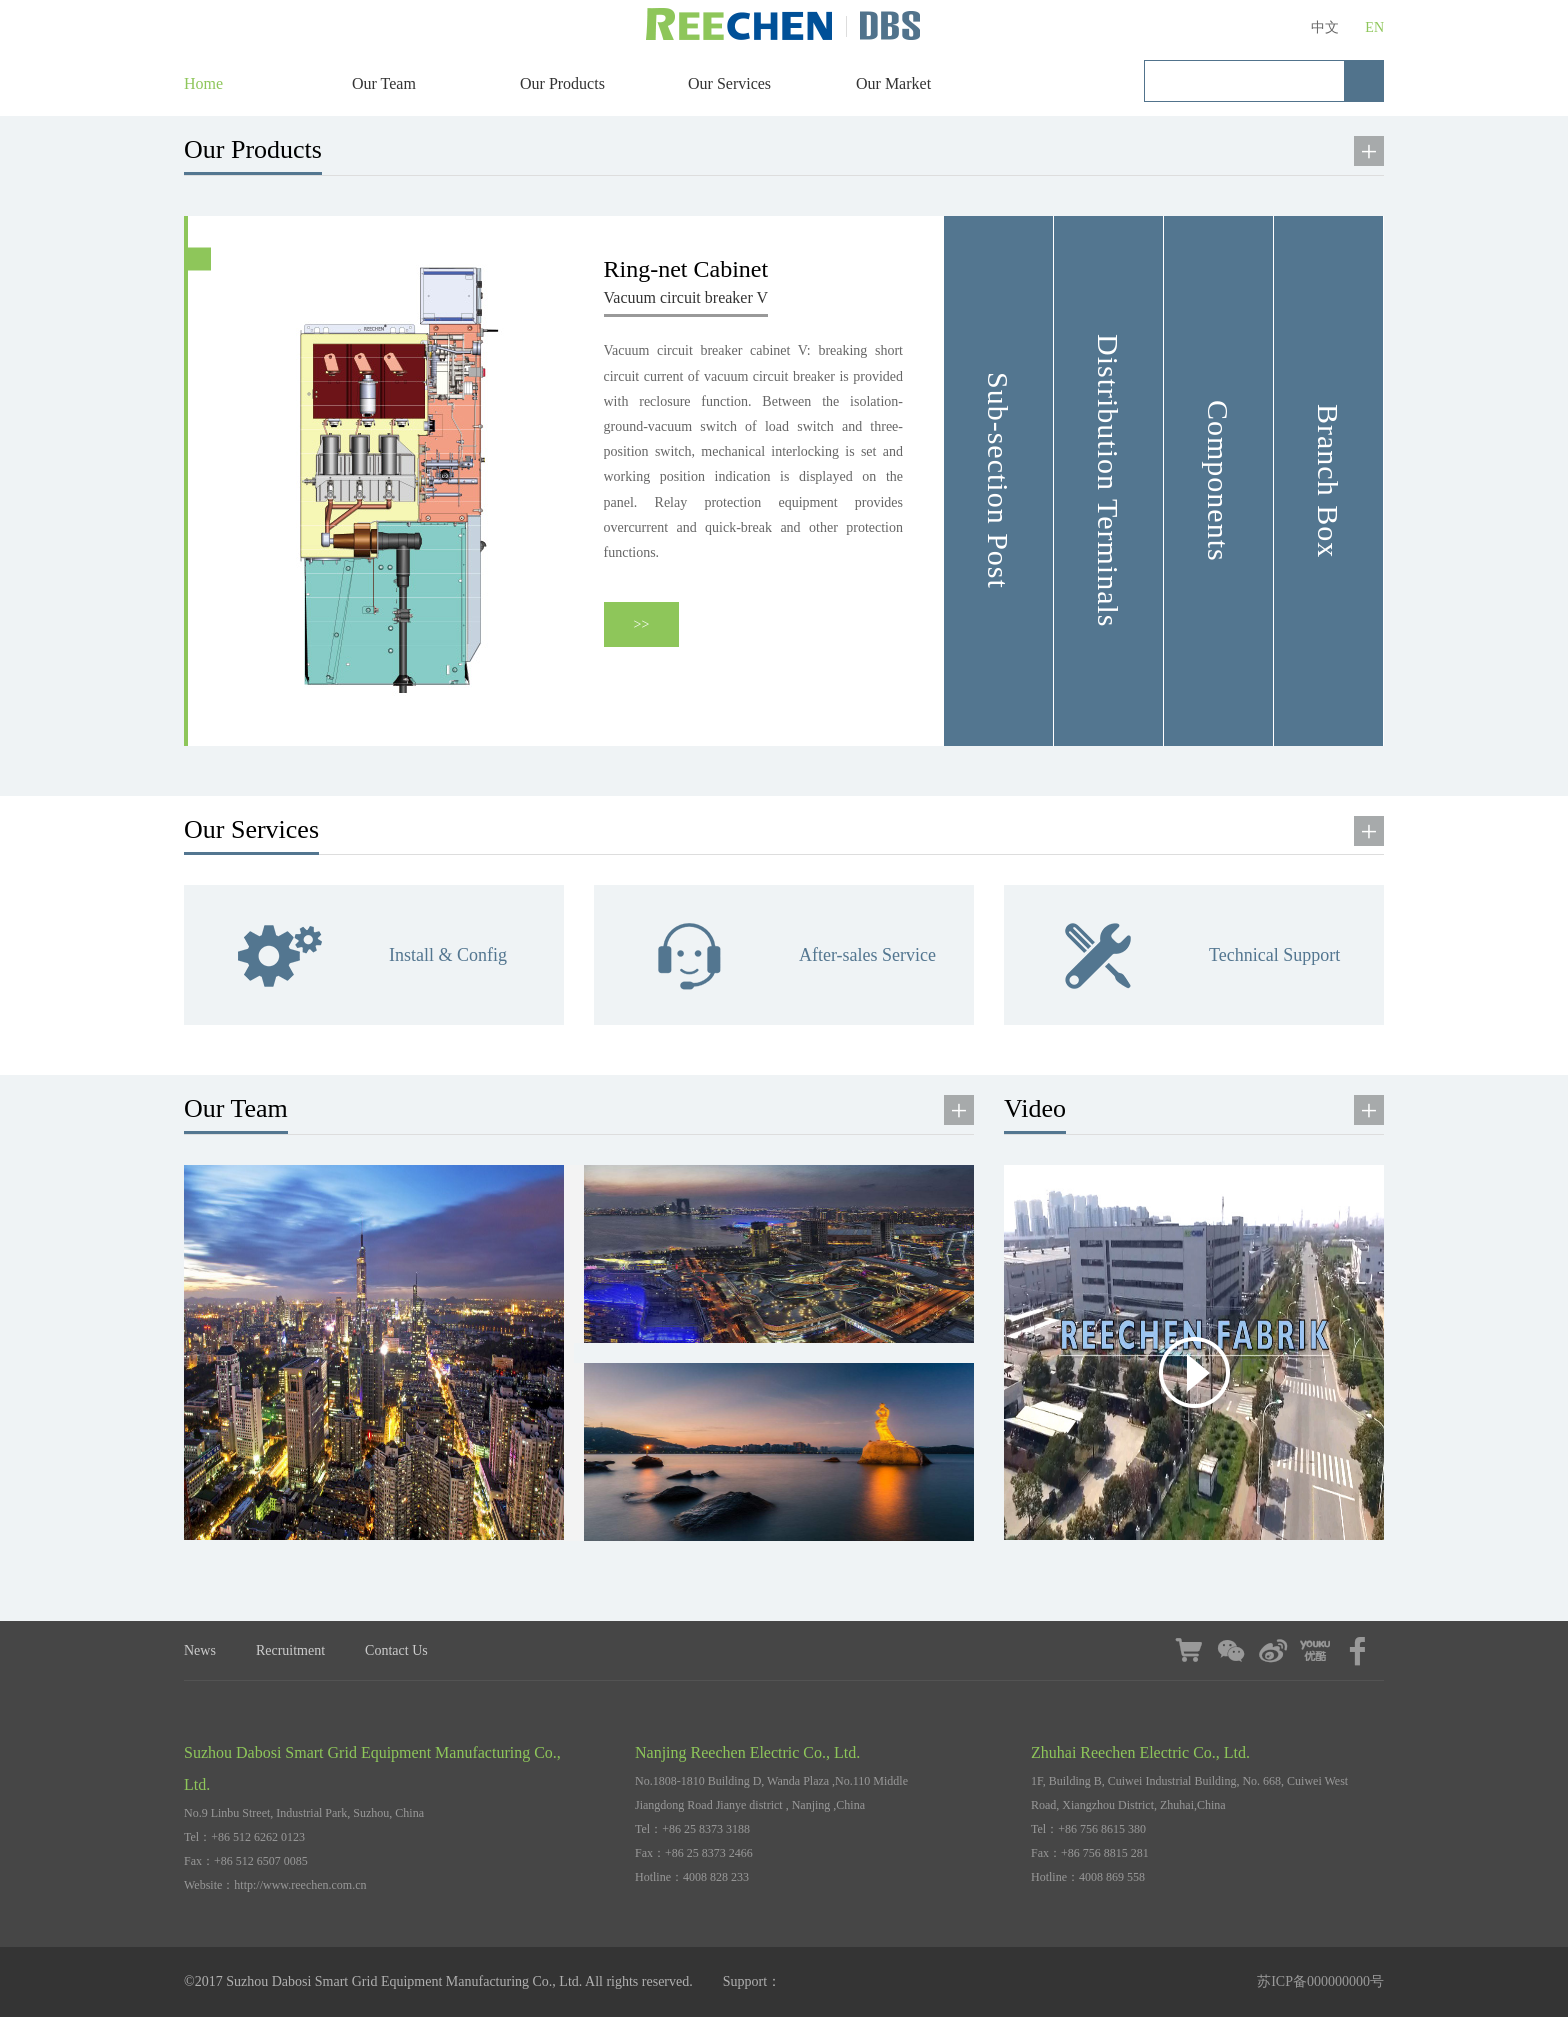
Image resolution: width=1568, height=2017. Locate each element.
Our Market (893, 83)
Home (203, 83)
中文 (1325, 27)
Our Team (384, 83)
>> (642, 624)
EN (1374, 27)
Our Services (729, 83)
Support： (752, 1981)
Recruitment (290, 1650)
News (200, 1650)
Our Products (562, 83)
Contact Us (396, 1650)
